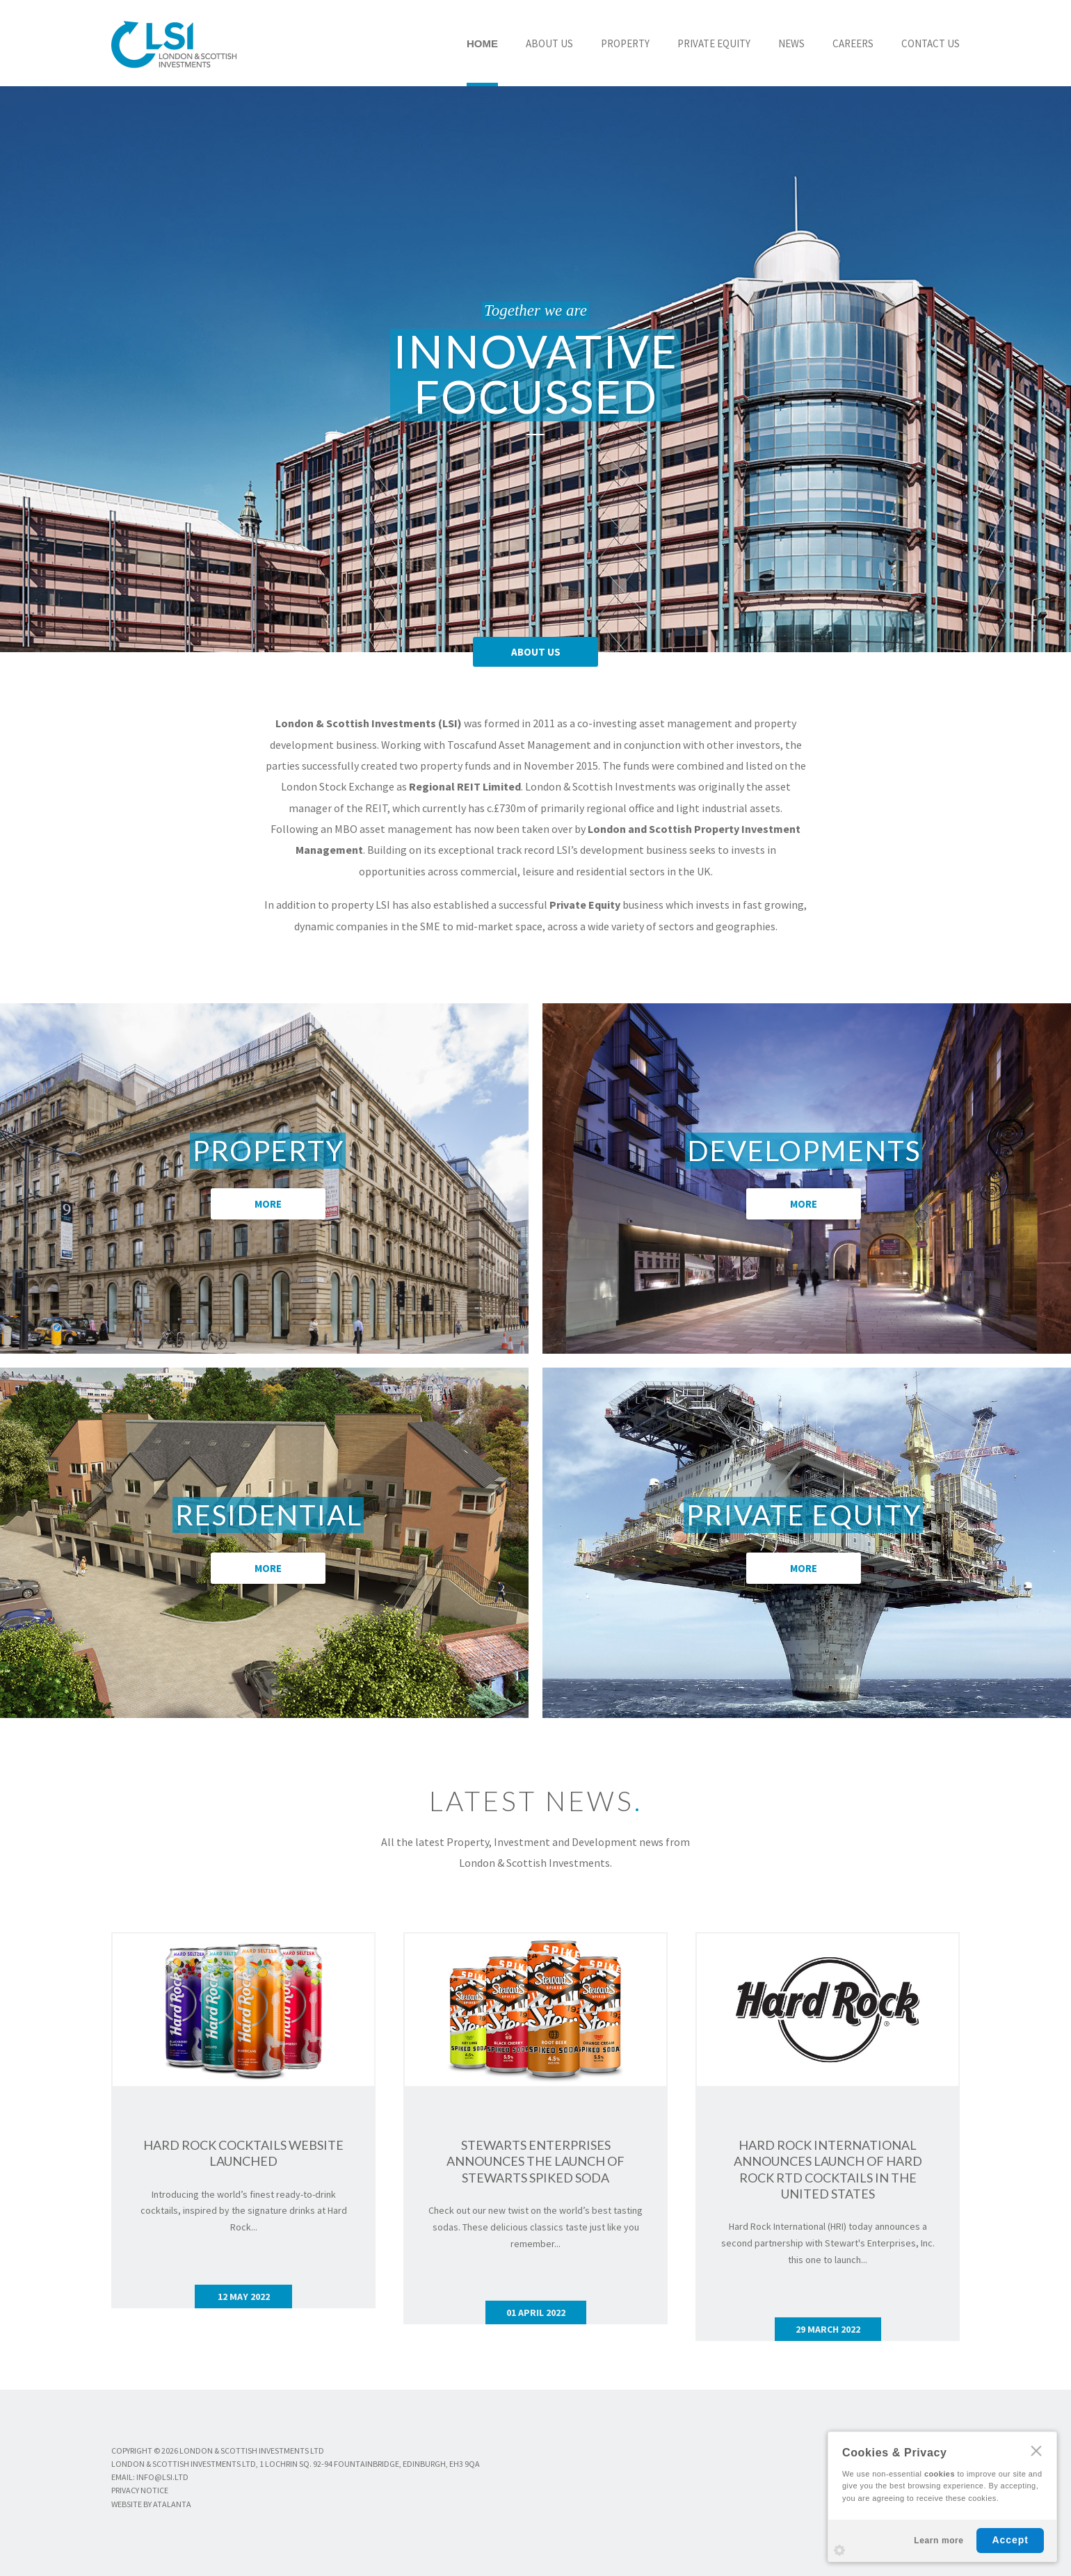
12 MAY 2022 (244, 2296)
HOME (482, 43)
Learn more (938, 2540)
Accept (1010, 2539)
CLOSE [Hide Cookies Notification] (1036, 2450)
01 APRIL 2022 (535, 2312)
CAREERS (852, 43)
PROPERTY (625, 43)
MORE (268, 1203)
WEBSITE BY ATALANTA (151, 2504)
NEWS (791, 43)
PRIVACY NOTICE (139, 2490)
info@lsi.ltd (162, 2477)
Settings (839, 2550)
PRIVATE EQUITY (713, 43)
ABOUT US (549, 43)
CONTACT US (930, 43)
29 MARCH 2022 (828, 2329)
